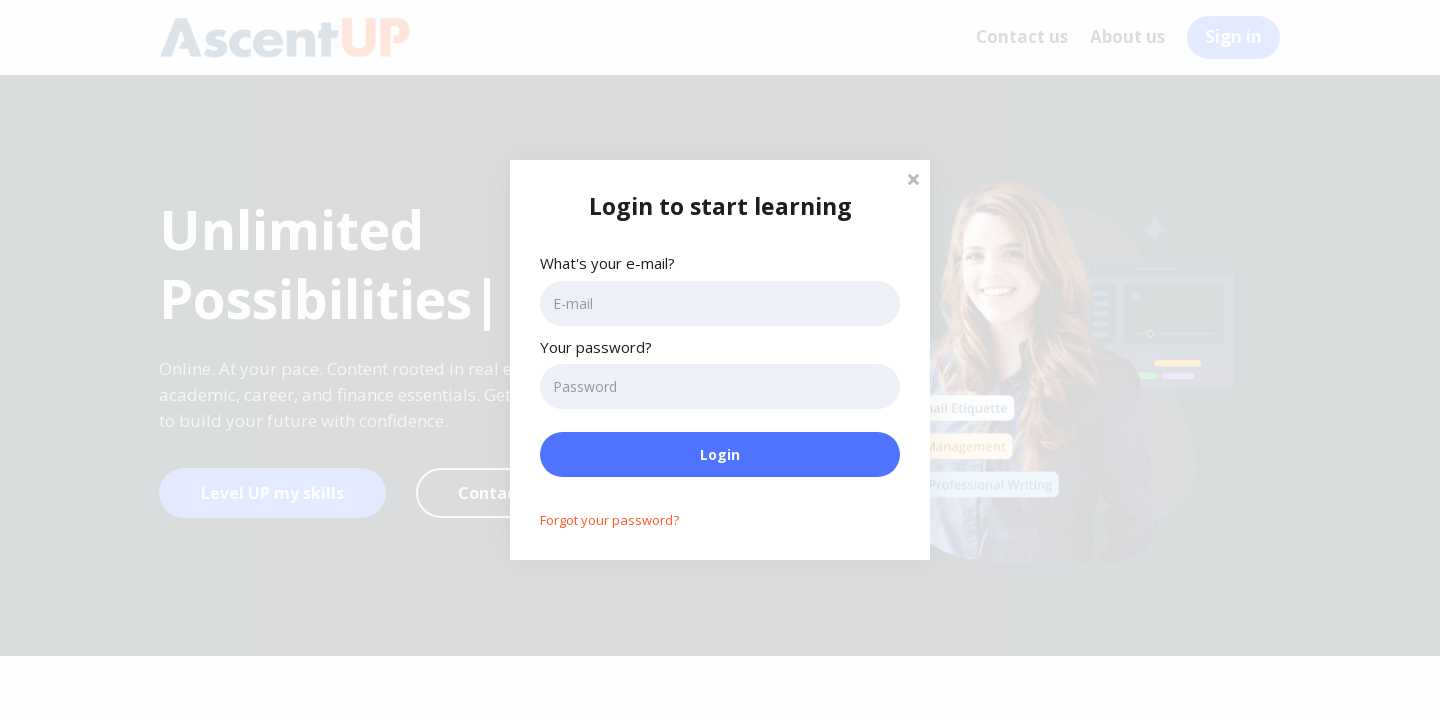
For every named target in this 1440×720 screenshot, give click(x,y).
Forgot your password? (609, 520)
